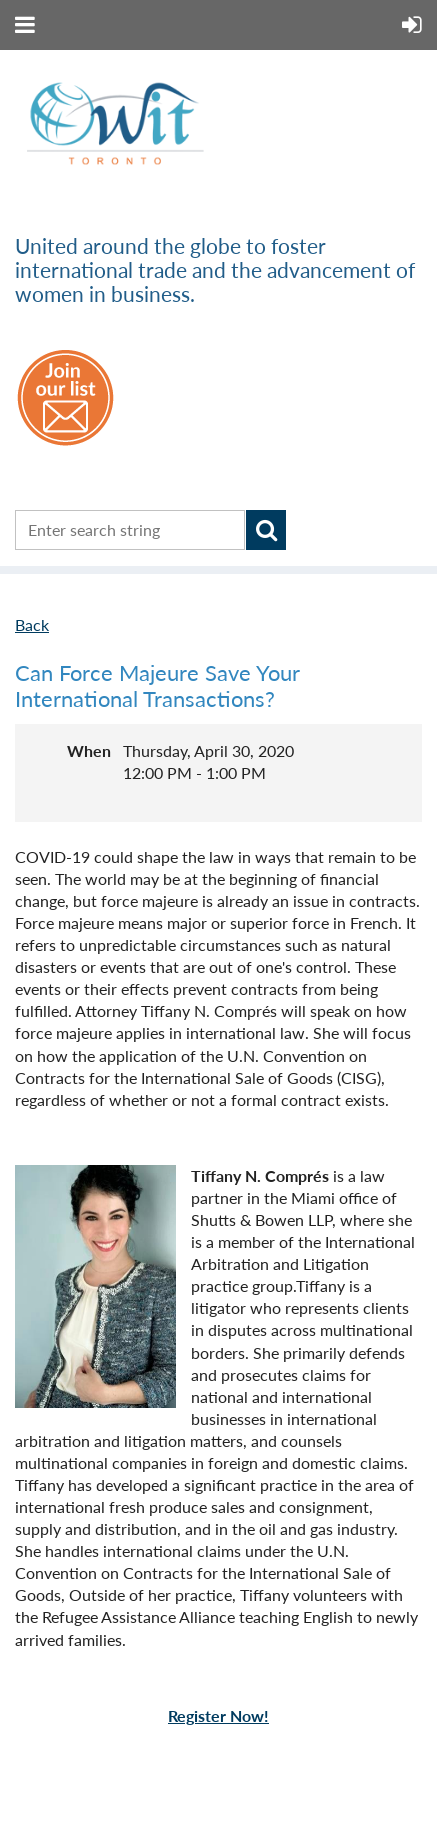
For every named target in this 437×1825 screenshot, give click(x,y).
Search (266, 530)
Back (32, 624)
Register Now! (218, 1715)
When (89, 750)
